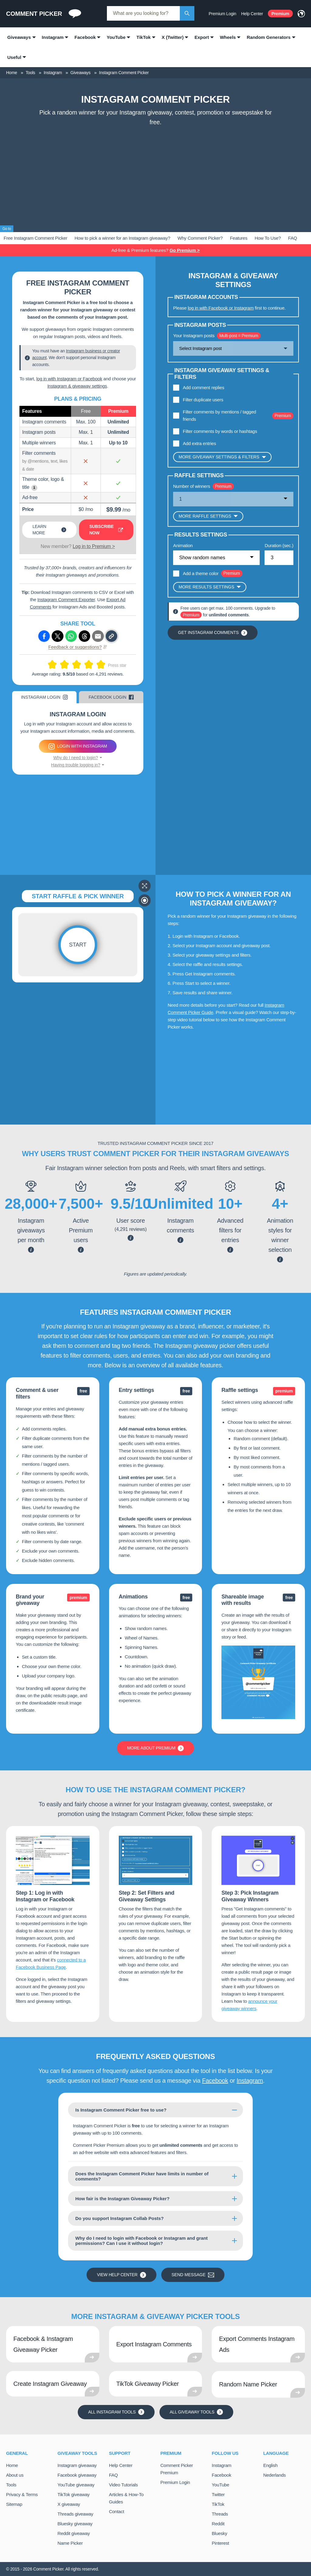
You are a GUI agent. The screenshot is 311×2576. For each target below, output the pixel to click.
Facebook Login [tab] (111, 697)
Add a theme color (201, 573)
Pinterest (220, 2543)
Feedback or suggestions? (77, 646)
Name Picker (70, 2543)
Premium (280, 13)
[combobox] (143, 13)
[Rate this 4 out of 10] (66, 664)
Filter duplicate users (203, 399)
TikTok (218, 2504)
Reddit (218, 2523)
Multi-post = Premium (238, 335)
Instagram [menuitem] (53, 37)
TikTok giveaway (73, 2494)
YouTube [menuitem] (116, 37)
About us (14, 2475)
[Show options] (233, 348)
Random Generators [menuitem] (268, 37)
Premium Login (222, 13)
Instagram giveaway (77, 2465)
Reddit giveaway (73, 2533)
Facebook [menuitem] (85, 37)
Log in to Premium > (94, 546)
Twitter (218, 2494)
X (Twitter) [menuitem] (172, 37)
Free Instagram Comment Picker (35, 238)
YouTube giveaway (75, 2484)
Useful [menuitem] (14, 57)
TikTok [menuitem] (143, 37)
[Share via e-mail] (98, 636)
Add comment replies (203, 387)
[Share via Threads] (84, 636)
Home (12, 2465)
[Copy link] (111, 636)
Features (238, 238)
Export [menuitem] (201, 37)
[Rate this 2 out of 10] (54, 664)
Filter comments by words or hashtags (220, 431)
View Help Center (121, 2275)
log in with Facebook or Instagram (221, 307)
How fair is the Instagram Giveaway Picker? (122, 2198)
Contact (116, 2511)
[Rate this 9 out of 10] (98, 664)
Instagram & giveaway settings (77, 386)
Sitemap (14, 2504)
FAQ (292, 238)
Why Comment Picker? (200, 238)
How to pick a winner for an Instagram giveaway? (122, 238)
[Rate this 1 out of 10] (49, 664)
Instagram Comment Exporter (66, 599)
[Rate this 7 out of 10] (86, 664)
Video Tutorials (123, 2484)
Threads (220, 2513)
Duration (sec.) (279, 545)
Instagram (250, 2080)
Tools (11, 2484)
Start (77, 945)
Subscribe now (106, 529)
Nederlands (274, 2475)
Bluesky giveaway (74, 2523)
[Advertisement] (155, 174)
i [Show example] (34, 487)
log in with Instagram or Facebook (69, 378)
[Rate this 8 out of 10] (91, 664)
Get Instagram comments (212, 633)
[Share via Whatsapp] (71, 636)
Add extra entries (199, 443)
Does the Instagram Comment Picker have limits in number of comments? (141, 2176)
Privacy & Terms (22, 2494)
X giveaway (68, 2504)
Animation (183, 545)
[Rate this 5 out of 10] (74, 664)
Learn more (49, 529)
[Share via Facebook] (44, 636)
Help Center (252, 13)
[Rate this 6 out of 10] (79, 664)
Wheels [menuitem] (228, 37)
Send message (193, 2275)
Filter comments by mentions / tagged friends (219, 415)
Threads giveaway (75, 2513)
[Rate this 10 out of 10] (103, 664)
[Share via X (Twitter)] (57, 636)
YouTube (220, 2484)
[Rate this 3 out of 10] (62, 664)
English (270, 2465)
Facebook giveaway (76, 2475)
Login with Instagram (78, 746)
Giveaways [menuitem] (19, 37)
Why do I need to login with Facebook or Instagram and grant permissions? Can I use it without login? (141, 2240)
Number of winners (191, 486)
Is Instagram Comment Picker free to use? (120, 2109)
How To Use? (268, 238)
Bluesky (219, 2533)
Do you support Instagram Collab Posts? (119, 2218)
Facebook (215, 2080)
